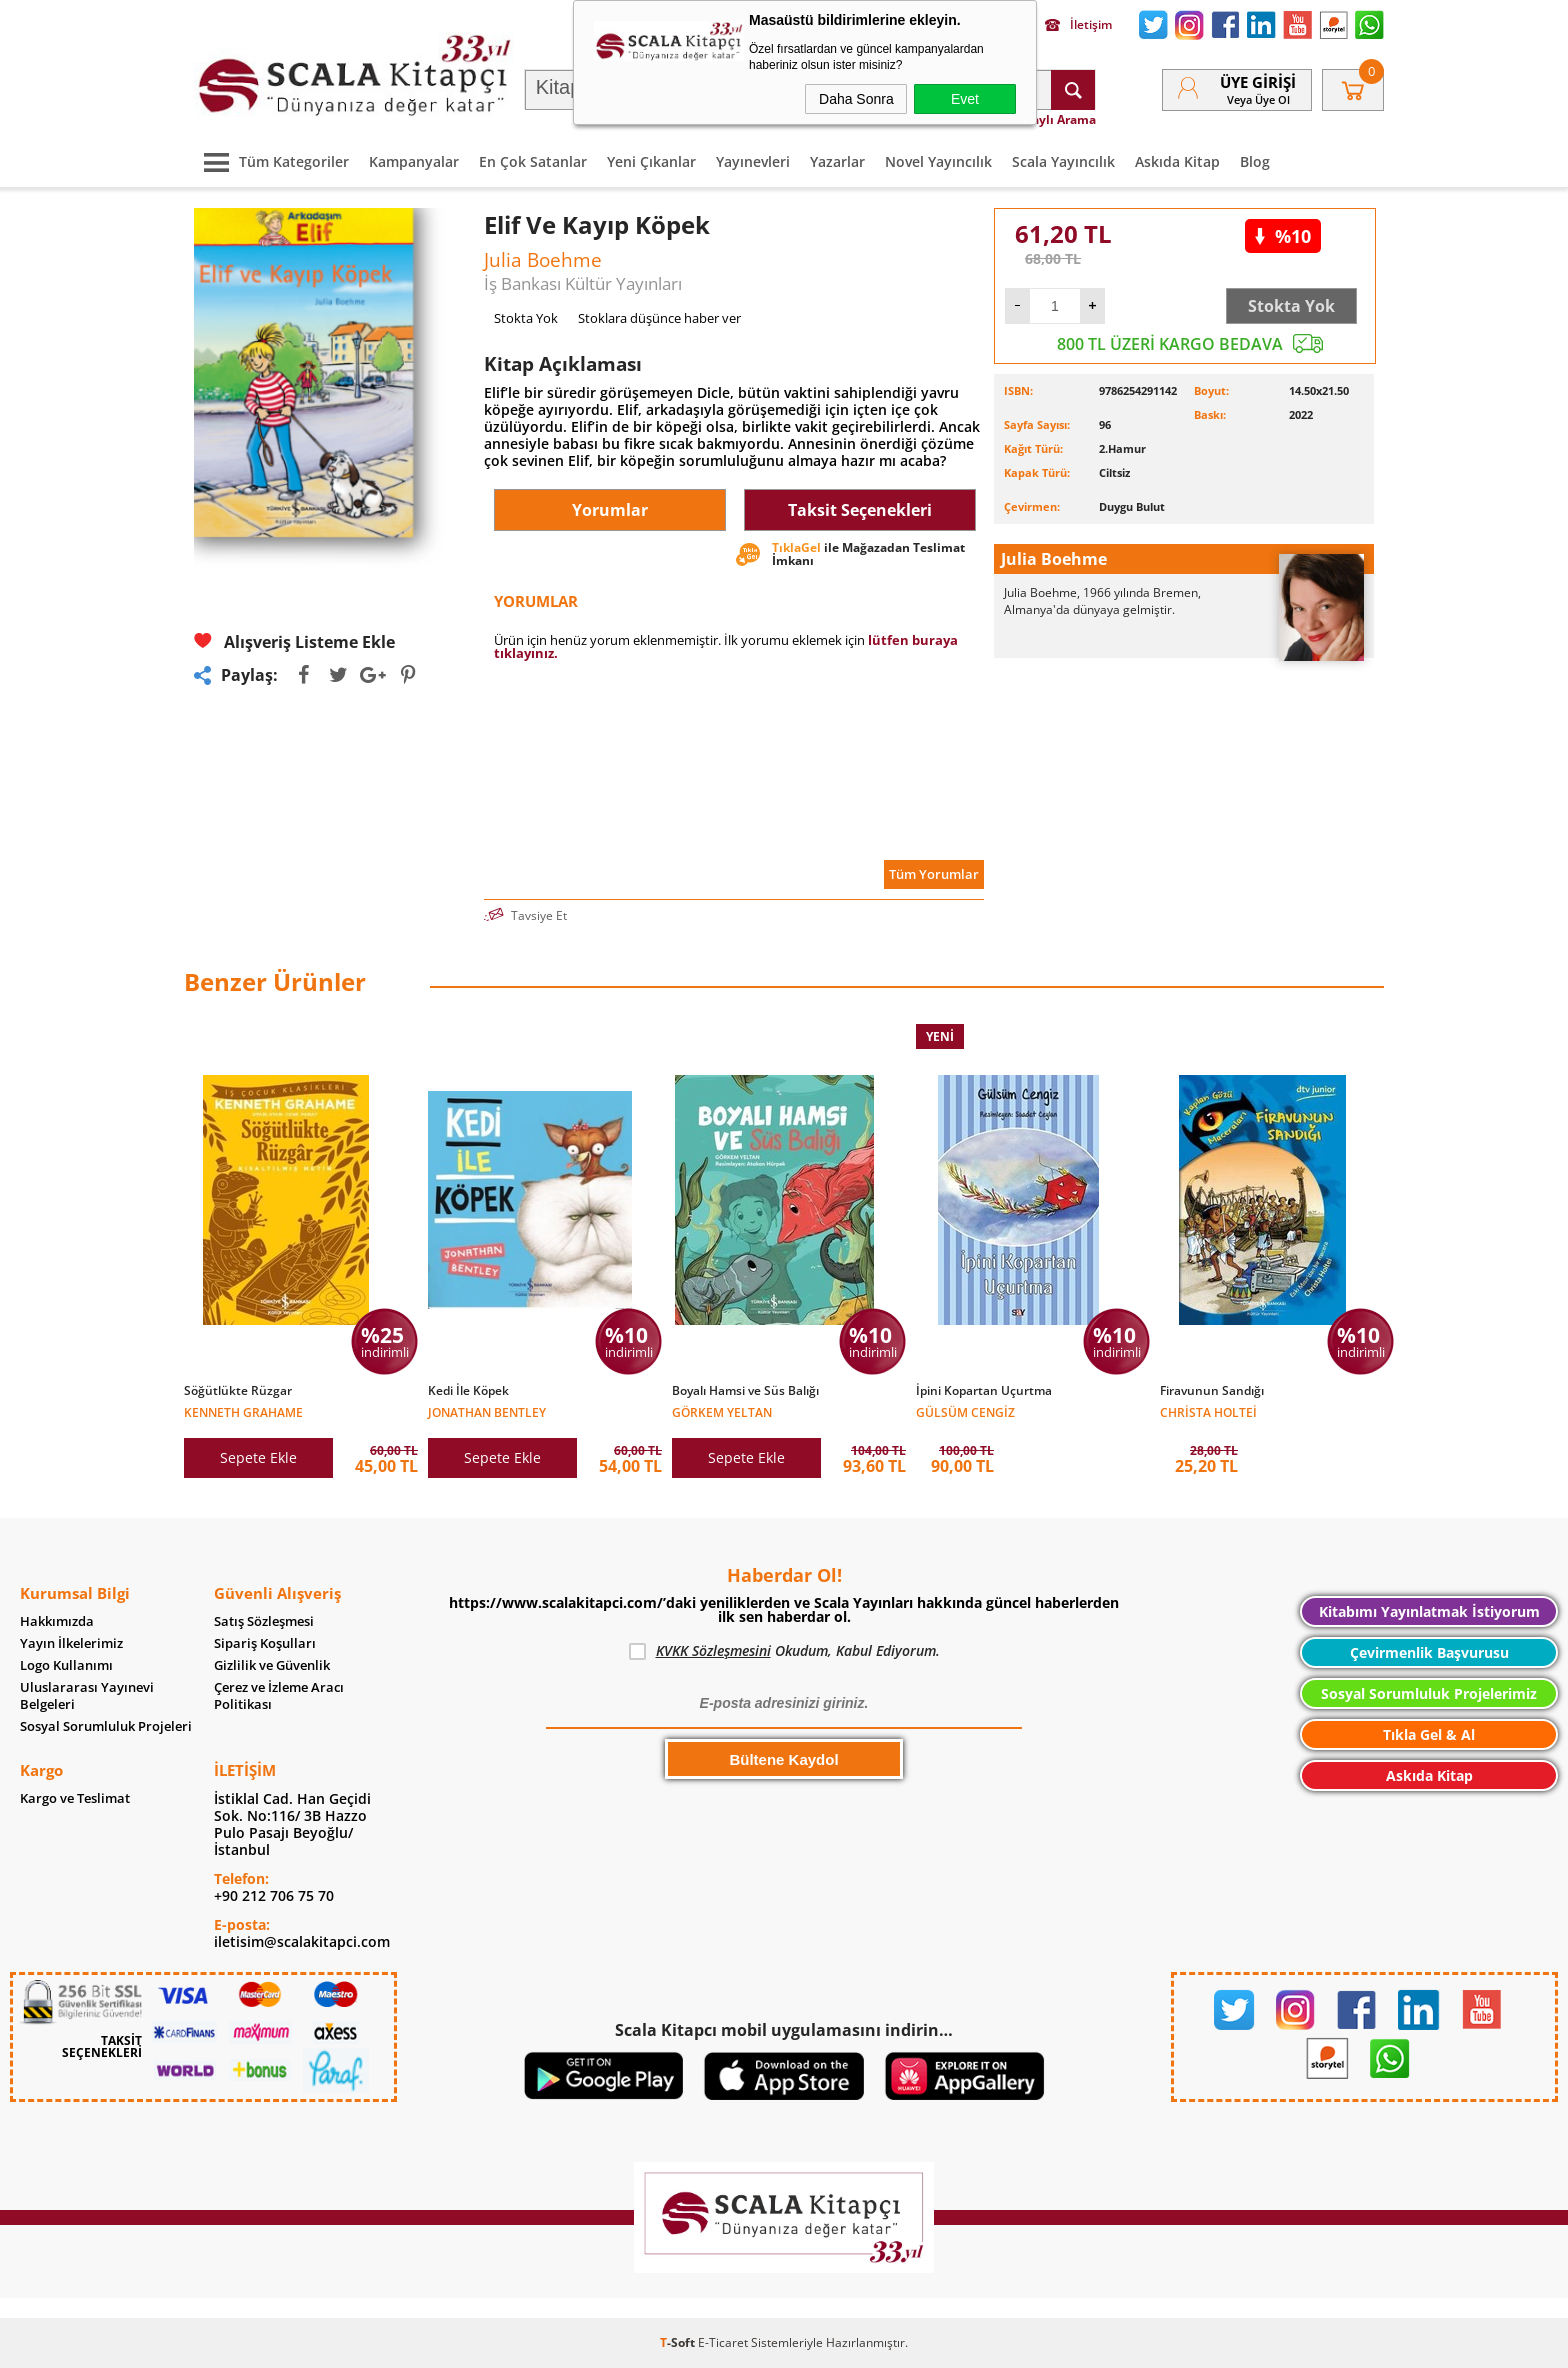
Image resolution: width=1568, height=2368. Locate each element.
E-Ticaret (723, 2342)
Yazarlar (837, 161)
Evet (965, 99)
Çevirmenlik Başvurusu (1429, 1652)
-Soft (679, 2342)
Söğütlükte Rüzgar (238, 1391)
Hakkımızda (57, 1621)
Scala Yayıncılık (1063, 161)
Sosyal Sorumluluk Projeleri (106, 1726)
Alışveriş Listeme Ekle (294, 641)
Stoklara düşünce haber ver (659, 318)
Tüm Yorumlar (934, 874)
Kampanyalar (414, 161)
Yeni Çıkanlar (651, 161)
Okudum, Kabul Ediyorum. (784, 1651)
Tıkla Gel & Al (1429, 1734)
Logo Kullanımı (66, 1665)
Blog (1255, 161)
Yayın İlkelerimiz (71, 1643)
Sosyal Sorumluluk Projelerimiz (1429, 1693)
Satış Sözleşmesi (264, 1621)
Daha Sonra (856, 99)
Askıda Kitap (1177, 161)
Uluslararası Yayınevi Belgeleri (87, 1696)
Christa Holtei (1208, 1411)
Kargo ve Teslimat (75, 1798)
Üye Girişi (1258, 82)
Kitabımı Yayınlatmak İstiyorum (1429, 1611)
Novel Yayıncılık (938, 161)
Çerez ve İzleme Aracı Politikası (279, 1696)
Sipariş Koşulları (265, 1643)
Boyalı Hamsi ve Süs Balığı (745, 1391)
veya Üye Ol (1258, 99)
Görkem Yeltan (722, 1411)
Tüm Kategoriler (271, 161)
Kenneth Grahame (243, 1411)
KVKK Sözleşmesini (713, 1650)
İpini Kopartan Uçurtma (984, 1391)
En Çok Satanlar (533, 161)
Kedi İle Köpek (468, 1391)
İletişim (1078, 25)
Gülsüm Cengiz (965, 1411)
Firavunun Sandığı (1212, 1391)
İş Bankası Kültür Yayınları (583, 283)
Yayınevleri (753, 161)
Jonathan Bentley (487, 1411)
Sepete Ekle (258, 1457)
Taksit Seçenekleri (860, 510)
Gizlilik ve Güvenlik (272, 1665)
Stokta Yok (1291, 306)
